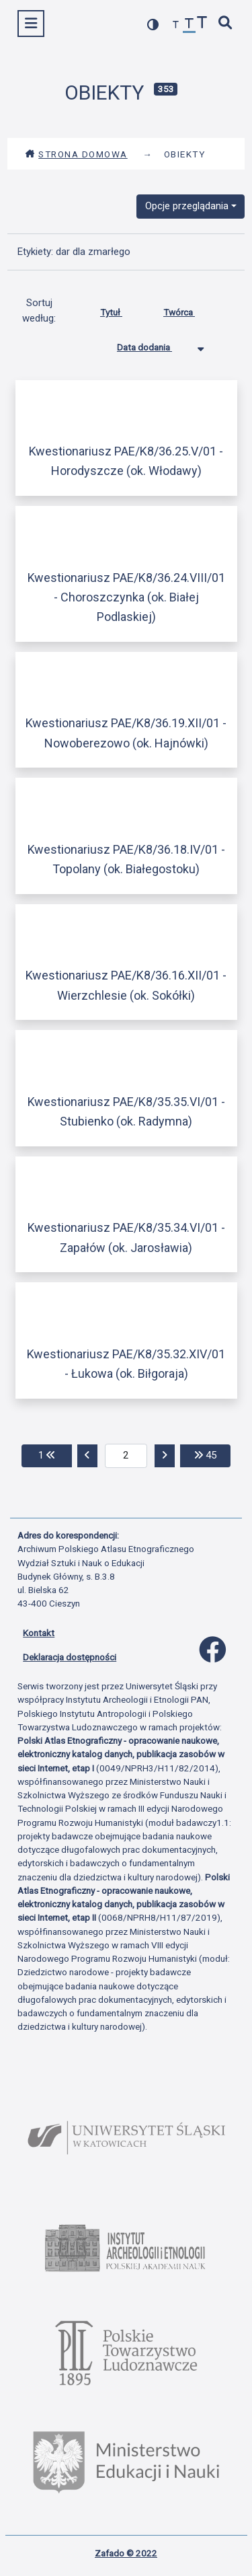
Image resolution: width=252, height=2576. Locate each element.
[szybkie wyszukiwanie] (226, 24)
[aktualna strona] (126, 1456)
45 (212, 1454)
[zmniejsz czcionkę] (176, 25)
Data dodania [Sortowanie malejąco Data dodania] (154, 344)
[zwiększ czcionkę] (202, 24)
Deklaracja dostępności (69, 1657)
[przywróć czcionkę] (189, 25)
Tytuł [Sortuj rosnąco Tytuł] (121, 309)
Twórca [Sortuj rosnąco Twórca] (189, 309)
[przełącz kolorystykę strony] (153, 24)
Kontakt (38, 1632)
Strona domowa (76, 154)
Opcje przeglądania (186, 206)
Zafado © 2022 (126, 2553)
